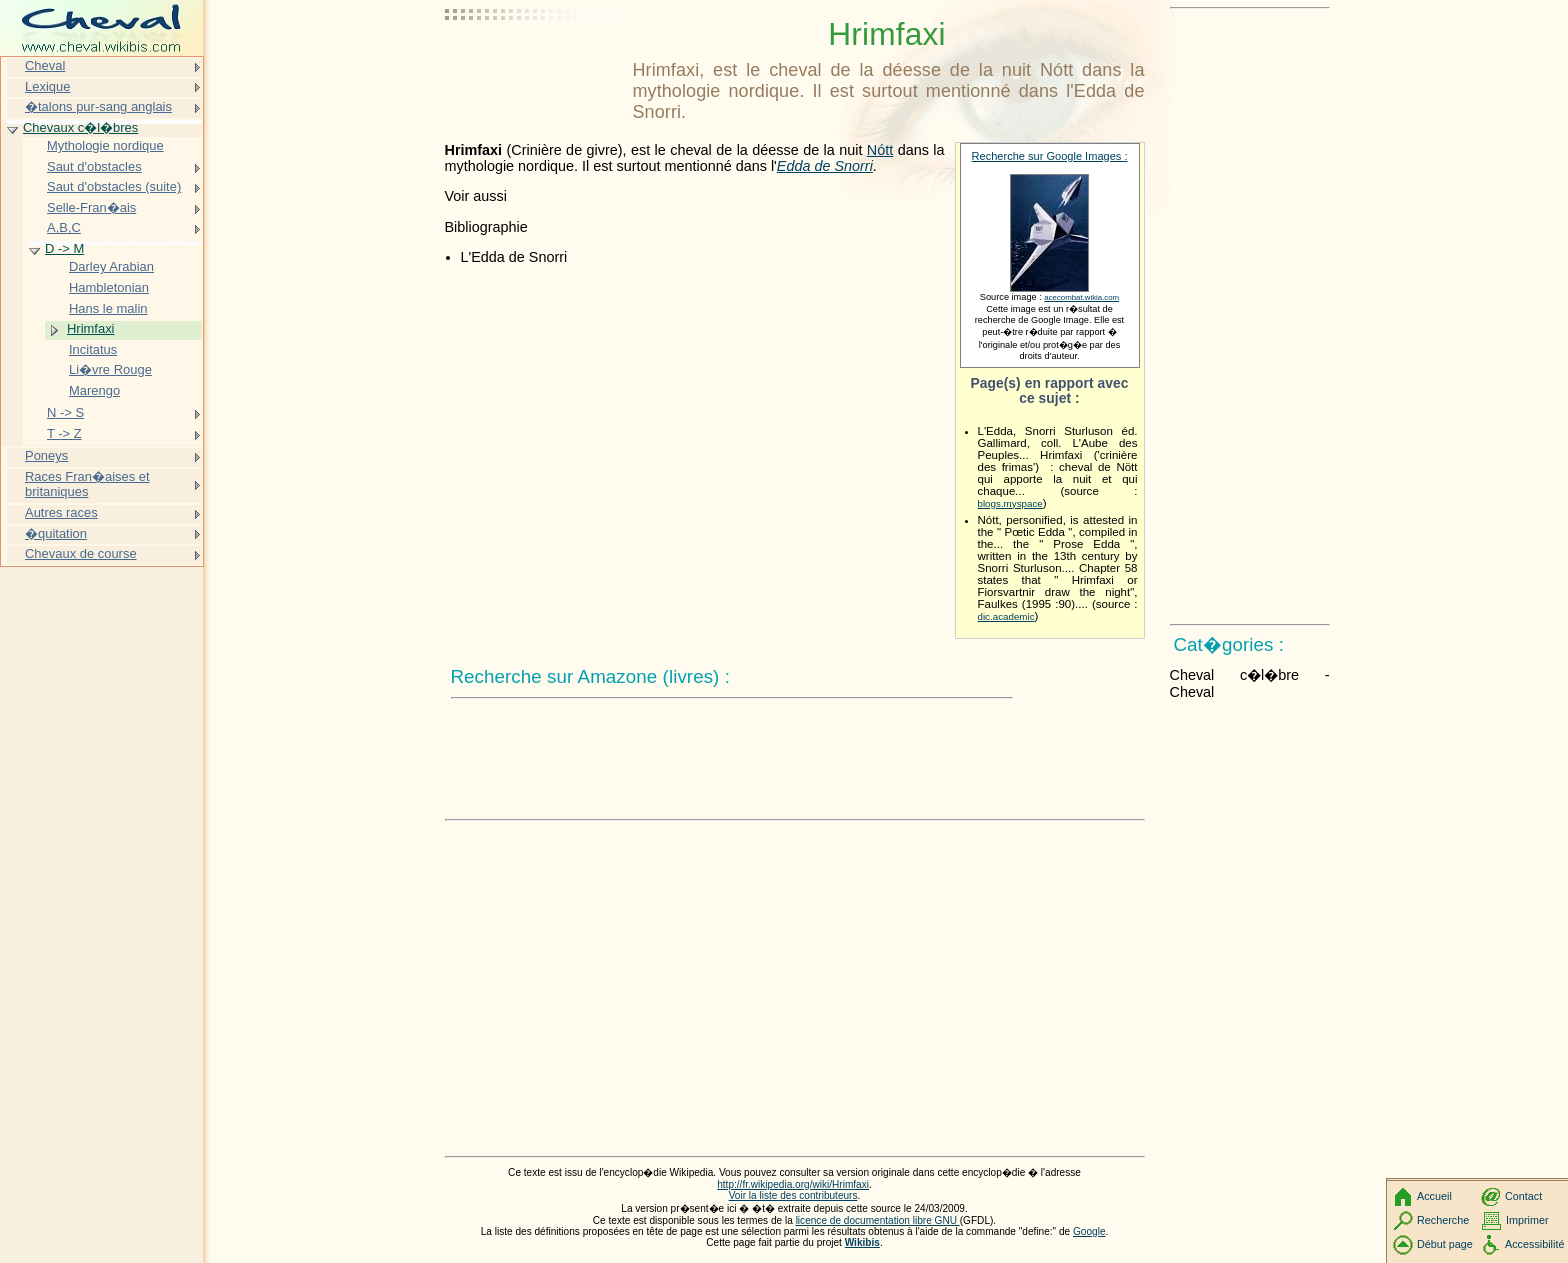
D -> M (64, 248)
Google (1089, 1231)
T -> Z (64, 433)
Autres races (61, 512)
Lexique (47, 86)
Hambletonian (109, 287)
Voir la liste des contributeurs (793, 1195)
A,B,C (64, 227)
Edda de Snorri (825, 166)
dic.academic (1006, 616)
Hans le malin (108, 308)
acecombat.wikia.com (1081, 297)
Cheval (45, 65)
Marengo (94, 390)
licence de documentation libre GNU (878, 1220)
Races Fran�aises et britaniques (87, 484)
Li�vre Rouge (110, 369)
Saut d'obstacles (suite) (114, 186)
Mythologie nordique (105, 145)
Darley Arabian (111, 266)
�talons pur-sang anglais (98, 106)
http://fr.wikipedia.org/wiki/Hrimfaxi (793, 1184)
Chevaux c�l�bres (80, 127)
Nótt (880, 150)
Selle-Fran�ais (91, 207)
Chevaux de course (81, 553)
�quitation (56, 533)
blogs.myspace (1010, 503)
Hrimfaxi (91, 328)
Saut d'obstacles (94, 166)
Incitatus (93, 349)
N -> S (65, 412)
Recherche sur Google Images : (1050, 156)
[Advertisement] (535, 65)
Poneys (46, 455)
